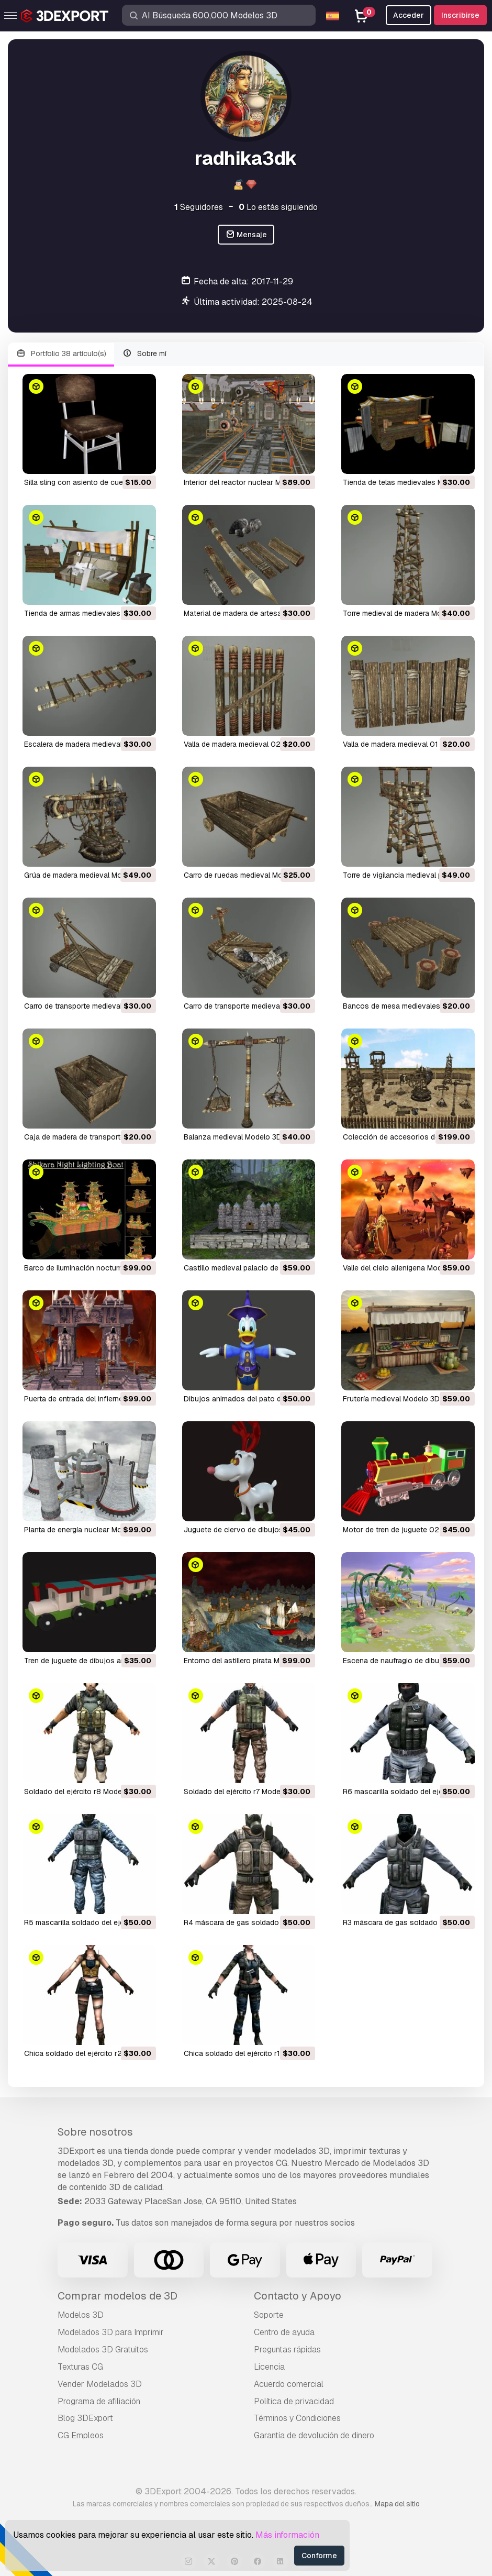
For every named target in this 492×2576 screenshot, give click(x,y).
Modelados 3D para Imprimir (111, 2332)
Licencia (269, 2366)
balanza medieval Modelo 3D (233, 1137)
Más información (287, 2534)
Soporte (269, 2314)
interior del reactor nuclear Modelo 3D (248, 482)
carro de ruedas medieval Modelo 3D (246, 875)
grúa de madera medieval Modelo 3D (86, 875)
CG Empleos (81, 2435)
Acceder (408, 15)
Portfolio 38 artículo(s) (61, 354)
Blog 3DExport (85, 2418)
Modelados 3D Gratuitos (103, 2349)
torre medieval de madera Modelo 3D (405, 613)
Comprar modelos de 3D (117, 2296)
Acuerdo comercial (288, 2384)
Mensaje (246, 235)
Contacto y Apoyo (297, 2296)
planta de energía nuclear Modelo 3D (86, 1529)
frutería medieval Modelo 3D (391, 1398)
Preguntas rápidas (287, 2349)
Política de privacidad (294, 2401)
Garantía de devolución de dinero (314, 2435)
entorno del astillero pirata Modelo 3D (247, 1660)
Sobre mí (144, 354)
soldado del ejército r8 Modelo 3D (82, 1791)
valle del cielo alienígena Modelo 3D (403, 1268)
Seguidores (198, 207)
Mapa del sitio (397, 2503)
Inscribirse (460, 15)
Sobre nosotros (95, 2132)
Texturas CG (80, 2366)
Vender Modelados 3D (100, 2384)
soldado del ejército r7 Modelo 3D (241, 1791)
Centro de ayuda (284, 2332)
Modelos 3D (81, 2314)
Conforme (319, 2555)
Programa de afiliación (99, 2401)
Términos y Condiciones (297, 2418)
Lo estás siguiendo (278, 207)
